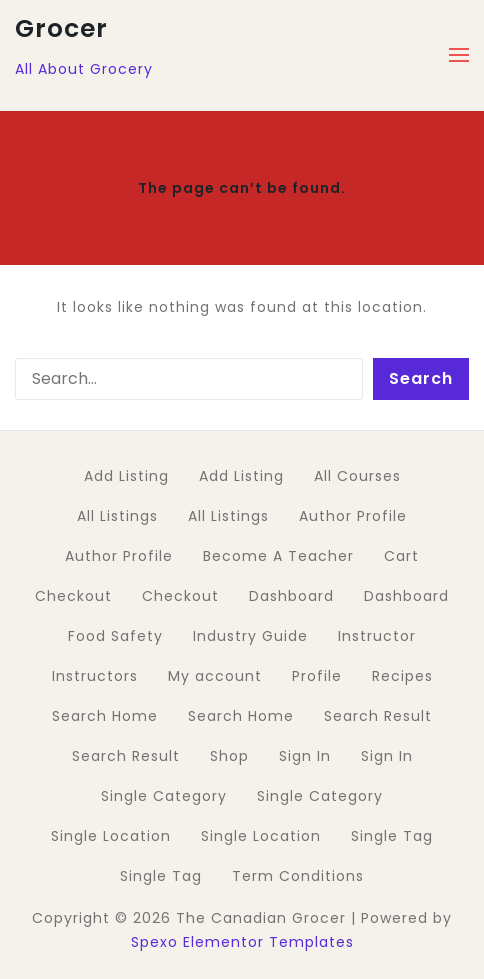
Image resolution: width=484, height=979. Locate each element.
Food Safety (115, 636)
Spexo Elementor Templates (242, 942)
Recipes (402, 676)
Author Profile (353, 516)
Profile (317, 676)
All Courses (357, 476)
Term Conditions (298, 876)
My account (215, 676)
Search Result (378, 716)
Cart (401, 556)
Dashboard (291, 596)
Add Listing (126, 476)
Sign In (305, 756)
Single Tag (392, 836)
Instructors (95, 676)
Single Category (164, 796)
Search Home (105, 716)
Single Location (111, 836)
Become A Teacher (278, 556)
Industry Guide (250, 636)
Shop (229, 756)
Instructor (377, 636)
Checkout (73, 596)
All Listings (117, 516)
